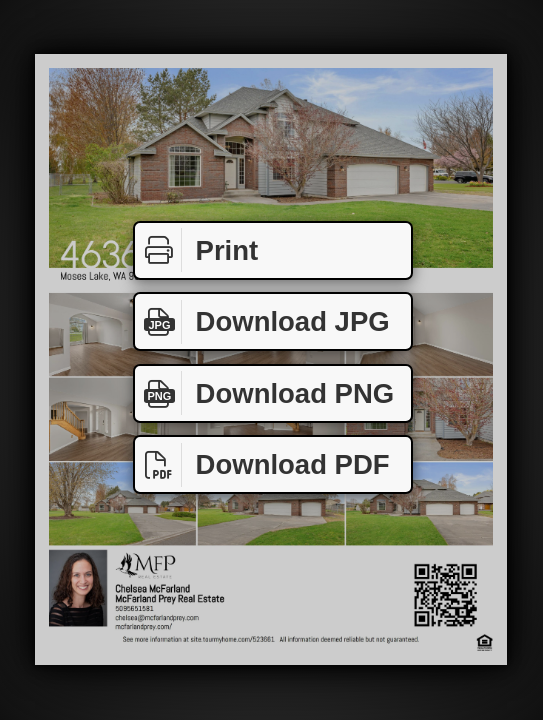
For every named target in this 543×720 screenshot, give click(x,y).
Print (196, 250)
